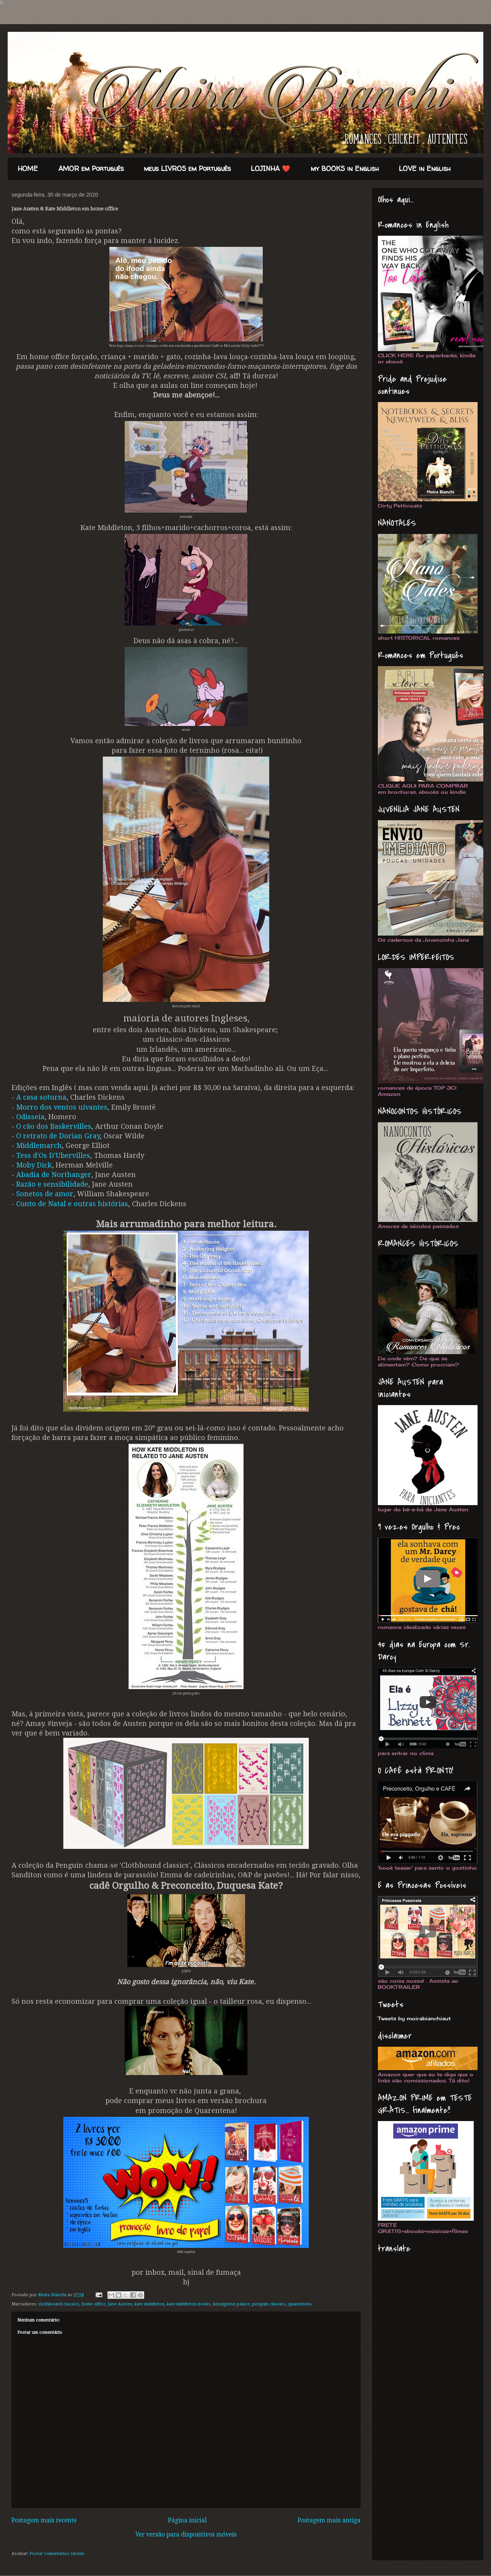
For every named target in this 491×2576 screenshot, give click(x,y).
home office (93, 2304)
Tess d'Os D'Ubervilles (53, 1155)
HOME (28, 168)
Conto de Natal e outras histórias (72, 1204)
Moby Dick (34, 1165)
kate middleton (150, 2304)
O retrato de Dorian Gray (58, 1136)
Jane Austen (120, 2304)
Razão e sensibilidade (52, 1184)
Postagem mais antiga (329, 2520)
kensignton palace (231, 2304)
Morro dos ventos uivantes (61, 1107)
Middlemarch (39, 1145)
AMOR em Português (91, 168)
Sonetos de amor (44, 1194)
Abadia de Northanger (53, 1175)
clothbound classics (58, 2304)
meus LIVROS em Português (187, 168)
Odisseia (30, 1117)
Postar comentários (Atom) (57, 2553)
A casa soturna (41, 1097)
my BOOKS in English (345, 168)
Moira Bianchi (53, 2294)
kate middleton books (189, 2304)
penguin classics (269, 2304)
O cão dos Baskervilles (53, 1126)
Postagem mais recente (44, 2520)
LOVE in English (425, 168)
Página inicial (187, 2520)
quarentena (299, 2304)
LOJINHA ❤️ (270, 168)
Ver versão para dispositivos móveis (186, 2534)
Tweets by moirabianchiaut (414, 2018)
